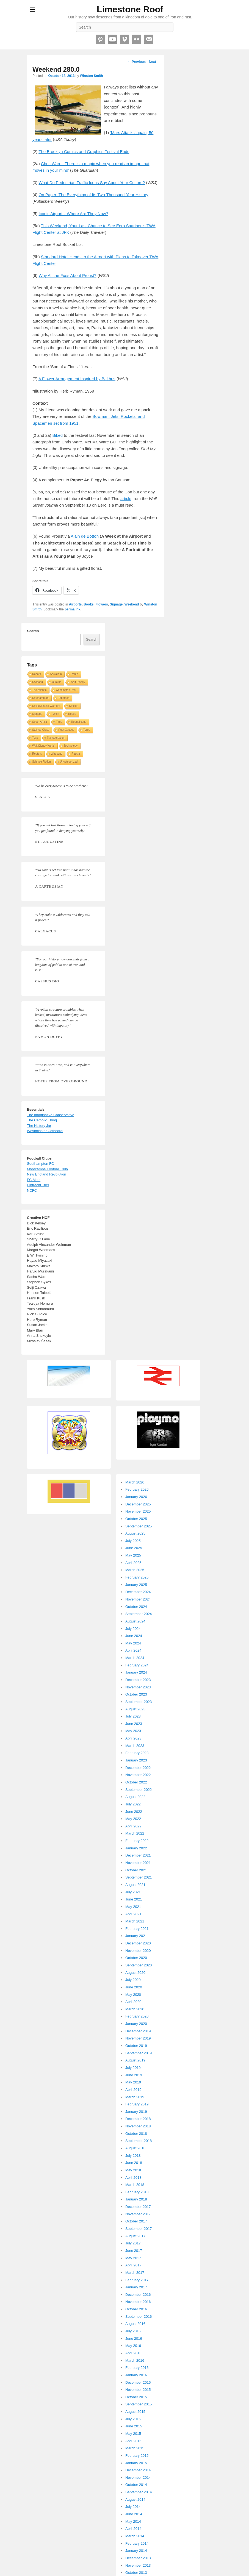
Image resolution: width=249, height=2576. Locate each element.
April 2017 (133, 2265)
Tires (59, 721)
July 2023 (133, 1716)
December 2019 (138, 2031)
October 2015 (136, 2397)
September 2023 (138, 1702)
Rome (74, 674)
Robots (36, 674)
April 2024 (133, 1650)
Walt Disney (77, 681)
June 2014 (133, 2514)
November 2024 (138, 1599)
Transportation (56, 737)
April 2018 (133, 2177)
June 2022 (133, 1812)
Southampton (40, 697)
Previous (137, 62)
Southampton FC (40, 1163)
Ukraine (56, 681)
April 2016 (133, 2353)
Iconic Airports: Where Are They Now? (73, 213)
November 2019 (138, 2038)
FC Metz (33, 1180)
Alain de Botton (85, 536)
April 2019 (133, 2090)
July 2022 (133, 1804)
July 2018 (133, 2155)
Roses (72, 713)
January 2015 (136, 2463)
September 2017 (138, 2229)
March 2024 (134, 1658)
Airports (75, 604)
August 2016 (135, 2324)
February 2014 (137, 2543)
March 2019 (134, 2097)
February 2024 (137, 1665)
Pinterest (100, 39)
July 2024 (133, 1629)
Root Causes (66, 729)
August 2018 (135, 2148)
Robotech (64, 697)
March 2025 (134, 1570)
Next (154, 62)
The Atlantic (39, 689)
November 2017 (138, 2214)
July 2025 (133, 1541)
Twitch (55, 713)
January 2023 (136, 1760)
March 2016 (134, 2360)
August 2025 (135, 1533)
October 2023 (136, 1694)
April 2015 (133, 2441)
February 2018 (137, 2192)
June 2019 (133, 2075)
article (125, 498)
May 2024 (133, 1643)
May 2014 (133, 2521)
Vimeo (124, 39)
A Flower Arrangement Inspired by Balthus (76, 378)
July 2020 (133, 1980)
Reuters (37, 753)
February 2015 (137, 2455)
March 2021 (134, 1921)
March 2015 (134, 2448)
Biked (57, 435)
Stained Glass (40, 729)
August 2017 (135, 2236)
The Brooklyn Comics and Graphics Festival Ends (83, 151)
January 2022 (136, 1848)
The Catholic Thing (42, 1120)
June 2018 (133, 2163)
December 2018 (138, 2119)
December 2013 (138, 2558)
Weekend (132, 604)
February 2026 (137, 1489)
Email (148, 39)
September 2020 (138, 1965)
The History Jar (39, 1126)
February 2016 (137, 2368)
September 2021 (138, 1877)
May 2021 (133, 1907)
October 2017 (136, 2221)
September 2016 (138, 2316)
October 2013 (136, 2573)
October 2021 (136, 1870)
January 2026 (136, 1497)
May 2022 (133, 1819)
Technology (71, 745)
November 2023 (138, 1687)
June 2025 (133, 1548)
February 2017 (137, 2280)
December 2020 (138, 1943)
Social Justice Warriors (46, 705)
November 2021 (138, 1863)
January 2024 (136, 1672)
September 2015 (138, 2404)
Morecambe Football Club (47, 1169)
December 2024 (138, 1592)
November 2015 (138, 2390)
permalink (72, 609)
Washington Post (66, 689)
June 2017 (133, 2251)
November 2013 (138, 2565)
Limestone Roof (130, 9)
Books (89, 604)
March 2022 (134, 1833)
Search (33, 631)
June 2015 (133, 2426)
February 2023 (137, 1753)
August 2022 (135, 1797)
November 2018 (138, 2126)
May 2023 (133, 1731)
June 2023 (133, 1724)
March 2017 (134, 2273)
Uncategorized (69, 761)
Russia (75, 753)
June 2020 (133, 1987)
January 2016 (136, 2375)
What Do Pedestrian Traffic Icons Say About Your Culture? (92, 182)
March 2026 (134, 1482)
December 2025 (138, 1504)
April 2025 (133, 1563)
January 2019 (136, 2112)
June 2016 (133, 2338)
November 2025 (138, 1511)
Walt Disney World (43, 745)
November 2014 (138, 2477)
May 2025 (133, 1555)
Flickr (136, 39)
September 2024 (138, 1614)
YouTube (112, 39)
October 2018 (136, 2134)
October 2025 (136, 1519)
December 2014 (138, 2470)
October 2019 (136, 2046)
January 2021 (136, 1936)
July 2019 (133, 2068)
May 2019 (133, 2082)
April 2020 (133, 2002)
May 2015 (133, 2434)
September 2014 (138, 2492)
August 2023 (135, 1709)
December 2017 (138, 2207)
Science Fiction (41, 761)
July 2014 (133, 2507)
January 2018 (136, 2199)
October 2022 (136, 1782)
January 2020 (136, 2024)
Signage (116, 604)
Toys (35, 737)
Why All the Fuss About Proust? (67, 275)
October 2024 (136, 1607)
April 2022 (133, 1826)
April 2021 (133, 1914)
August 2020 (135, 1973)
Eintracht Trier (38, 1185)
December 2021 (138, 1855)
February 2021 (137, 1929)
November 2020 (138, 1951)
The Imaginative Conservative (50, 1115)
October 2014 (136, 2485)
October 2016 (136, 2309)
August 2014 (135, 2499)
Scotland (37, 681)
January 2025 (136, 1585)
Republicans (78, 721)
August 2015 (135, 2412)
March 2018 (134, 2185)
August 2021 (135, 1885)
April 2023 (133, 1738)
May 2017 (133, 2258)
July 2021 (133, 1892)
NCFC (32, 1190)
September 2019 (138, 2053)
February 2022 (137, 1841)
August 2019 (135, 2060)
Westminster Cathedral (45, 1131)
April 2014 (133, 2529)
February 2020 (137, 2016)
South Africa (39, 721)
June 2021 (133, 1899)
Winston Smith (91, 76)
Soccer (73, 705)
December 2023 (138, 1680)
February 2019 (137, 2104)
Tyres (86, 729)
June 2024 (133, 1636)
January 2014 (136, 2551)
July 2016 (133, 2331)
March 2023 (134, 1746)
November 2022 (138, 1775)
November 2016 (138, 2302)
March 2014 (134, 2536)
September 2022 (138, 1790)
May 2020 (133, 1995)
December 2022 (138, 1768)
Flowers (101, 604)
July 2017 (133, 2243)
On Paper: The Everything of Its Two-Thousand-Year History (93, 194)
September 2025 (138, 1526)
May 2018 (133, 2170)
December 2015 (138, 2382)
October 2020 (136, 1958)
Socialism (56, 674)
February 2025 (137, 1577)
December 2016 (138, 2294)
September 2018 (138, 2141)
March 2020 (134, 2009)
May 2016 (133, 2346)
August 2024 (135, 1621)
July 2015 (133, 2419)
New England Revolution (46, 1174)
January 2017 (136, 2287)
